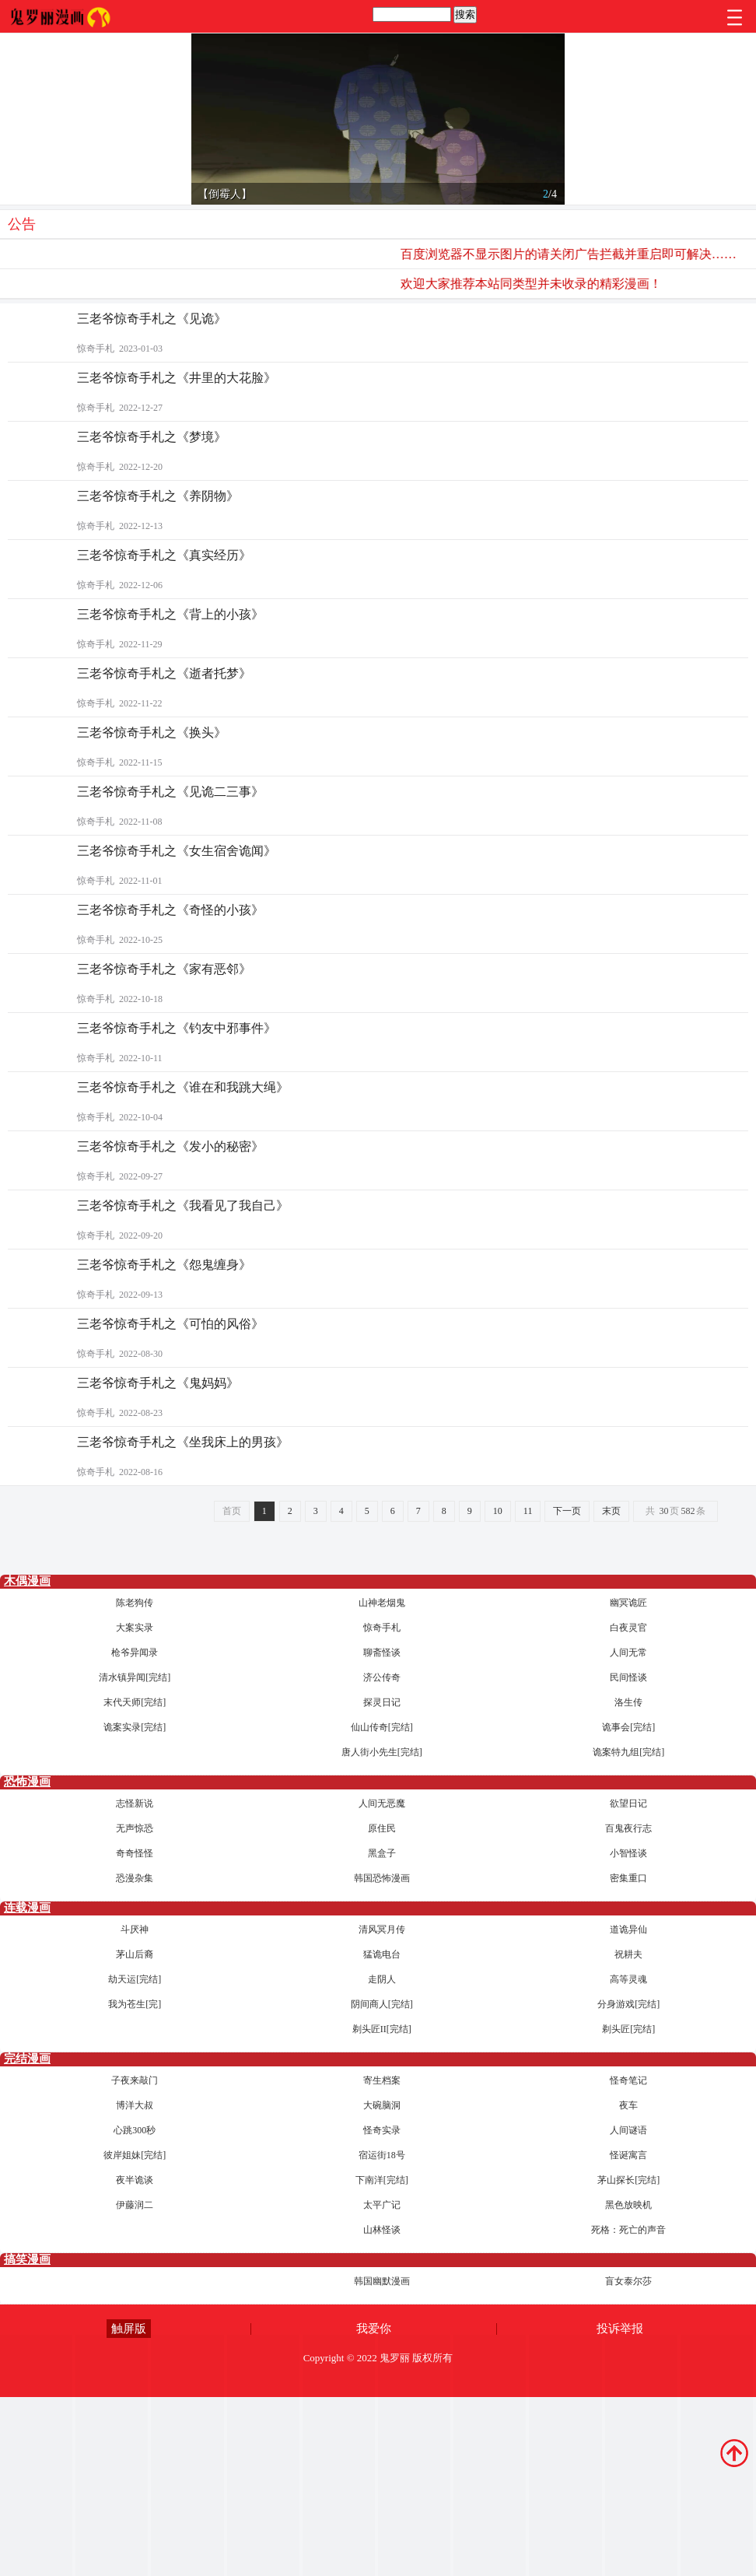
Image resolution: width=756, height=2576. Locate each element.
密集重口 (628, 1878)
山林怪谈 (382, 2229)
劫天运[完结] (134, 1979)
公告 (22, 224)
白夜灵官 (628, 1627)
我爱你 (373, 2328)
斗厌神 (135, 1929)
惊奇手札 (382, 1627)
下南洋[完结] (381, 2180)
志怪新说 (134, 1803)
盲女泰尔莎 (628, 2281)
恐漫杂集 (134, 1878)
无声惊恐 (134, 1828)
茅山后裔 (134, 1954)
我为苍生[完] (134, 2004)
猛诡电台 (382, 1954)
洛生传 (628, 1702)
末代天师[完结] (134, 1702)
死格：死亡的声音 (628, 2229)
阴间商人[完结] (382, 2004)
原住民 (382, 1828)
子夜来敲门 (134, 2080)
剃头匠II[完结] (381, 2029)
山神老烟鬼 (382, 1602)
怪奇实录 (382, 2130)
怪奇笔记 (628, 2080)
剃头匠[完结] (628, 2029)
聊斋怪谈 (382, 1652)
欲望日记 (628, 1803)
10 (497, 1510)
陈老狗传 (134, 1602)
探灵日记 (382, 1702)
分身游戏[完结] (628, 2004)
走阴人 (382, 1979)
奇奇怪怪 (134, 1853)
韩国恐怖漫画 (382, 1878)
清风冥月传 (382, 1929)
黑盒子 (382, 1853)
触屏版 (128, 2328)
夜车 (628, 2105)
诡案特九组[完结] (628, 1752)
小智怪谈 (628, 1853)
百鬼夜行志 (628, 1828)
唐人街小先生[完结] (381, 1752)
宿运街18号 (382, 2155)
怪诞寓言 (628, 2155)
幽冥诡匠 (628, 1602)
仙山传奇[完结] (382, 1727)
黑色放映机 (628, 2204)
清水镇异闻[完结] (134, 1677)
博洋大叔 (134, 2105)
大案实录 (134, 1627)
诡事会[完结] (628, 1727)
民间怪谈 (628, 1677)
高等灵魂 (628, 1979)
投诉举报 (620, 2328)
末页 (611, 1510)
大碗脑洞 (382, 2105)
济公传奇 (382, 1677)
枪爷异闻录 (134, 1652)
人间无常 (628, 1652)
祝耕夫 (628, 1954)
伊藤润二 (134, 2204)
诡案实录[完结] (134, 1727)
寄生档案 (382, 2080)
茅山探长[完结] (628, 2180)
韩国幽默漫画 (382, 2281)
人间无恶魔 (382, 1803)
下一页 (567, 1510)
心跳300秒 (135, 2130)
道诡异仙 (628, 1929)
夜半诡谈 (134, 2180)
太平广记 (382, 2204)
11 (528, 1510)
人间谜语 (628, 2130)
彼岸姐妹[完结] (134, 2155)
